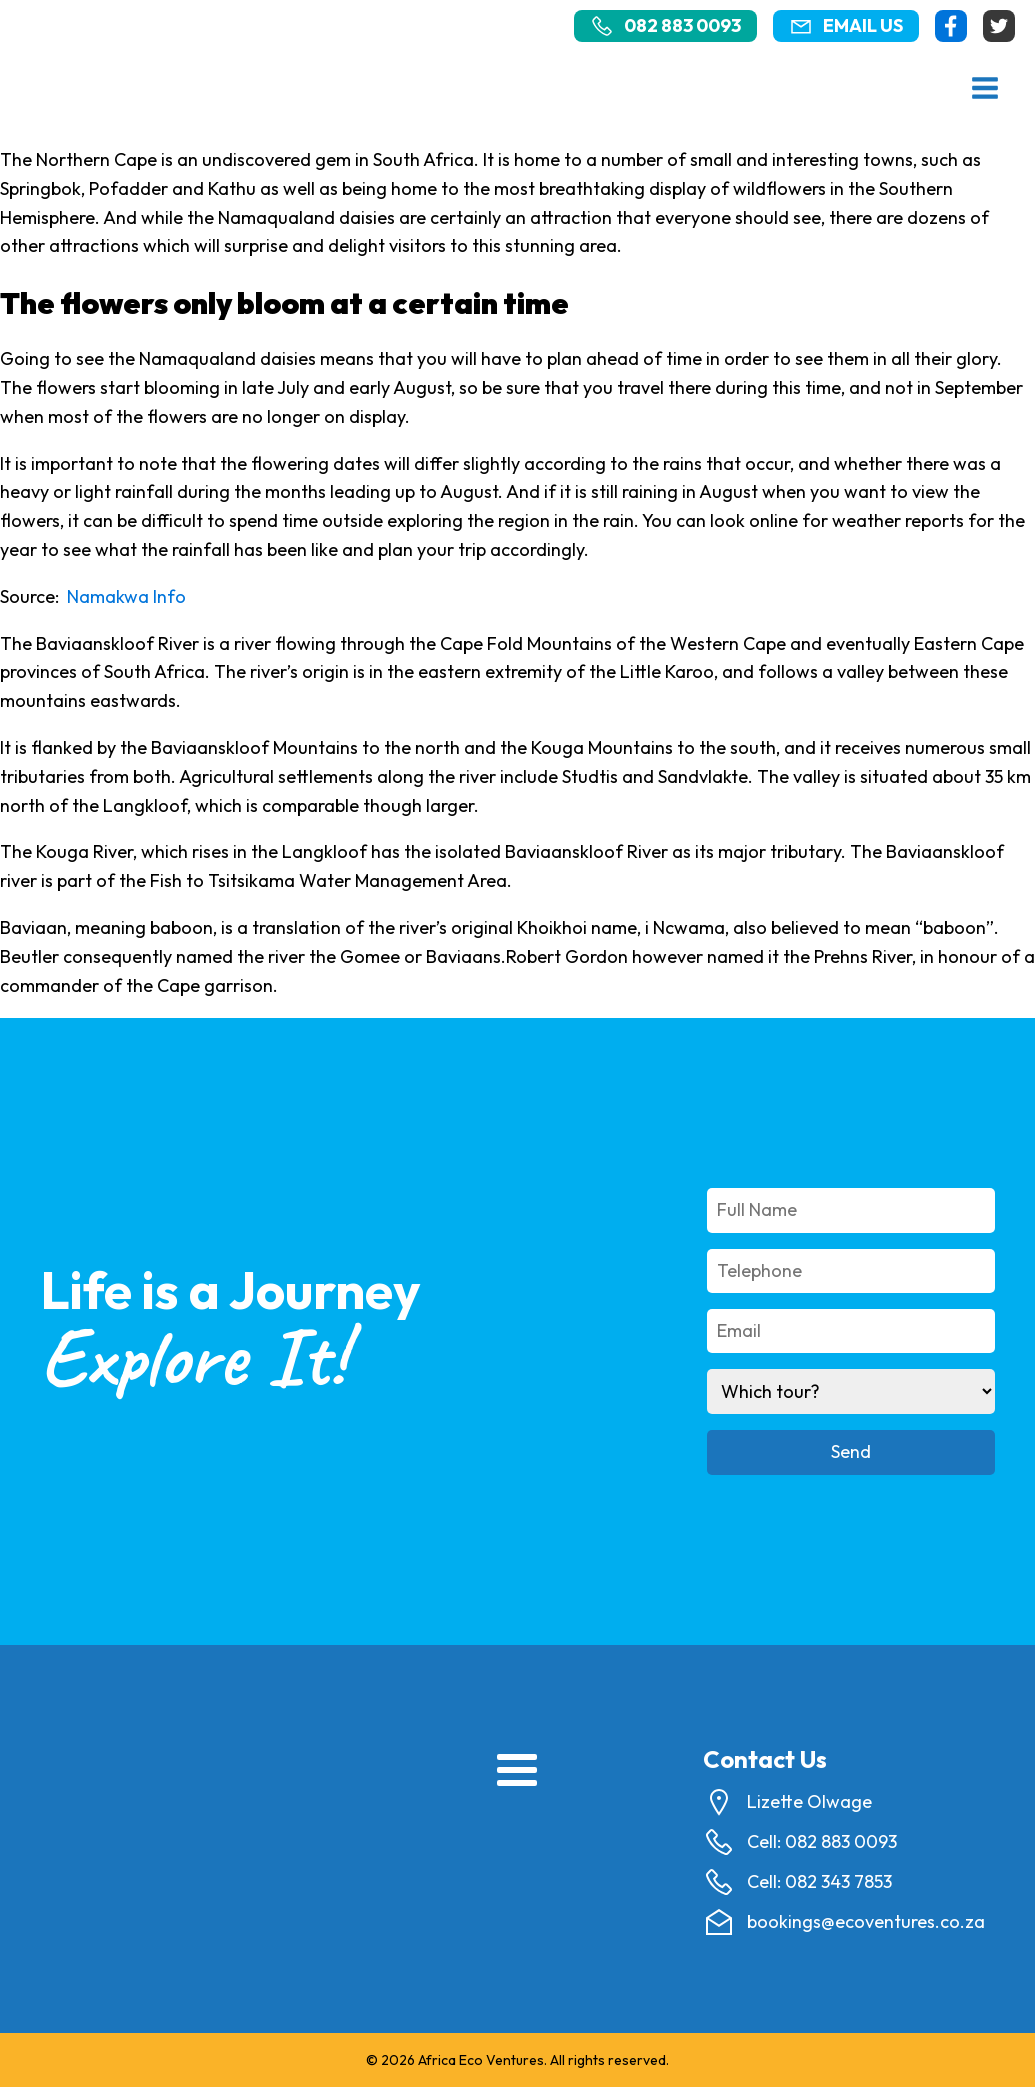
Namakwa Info (126, 596)
